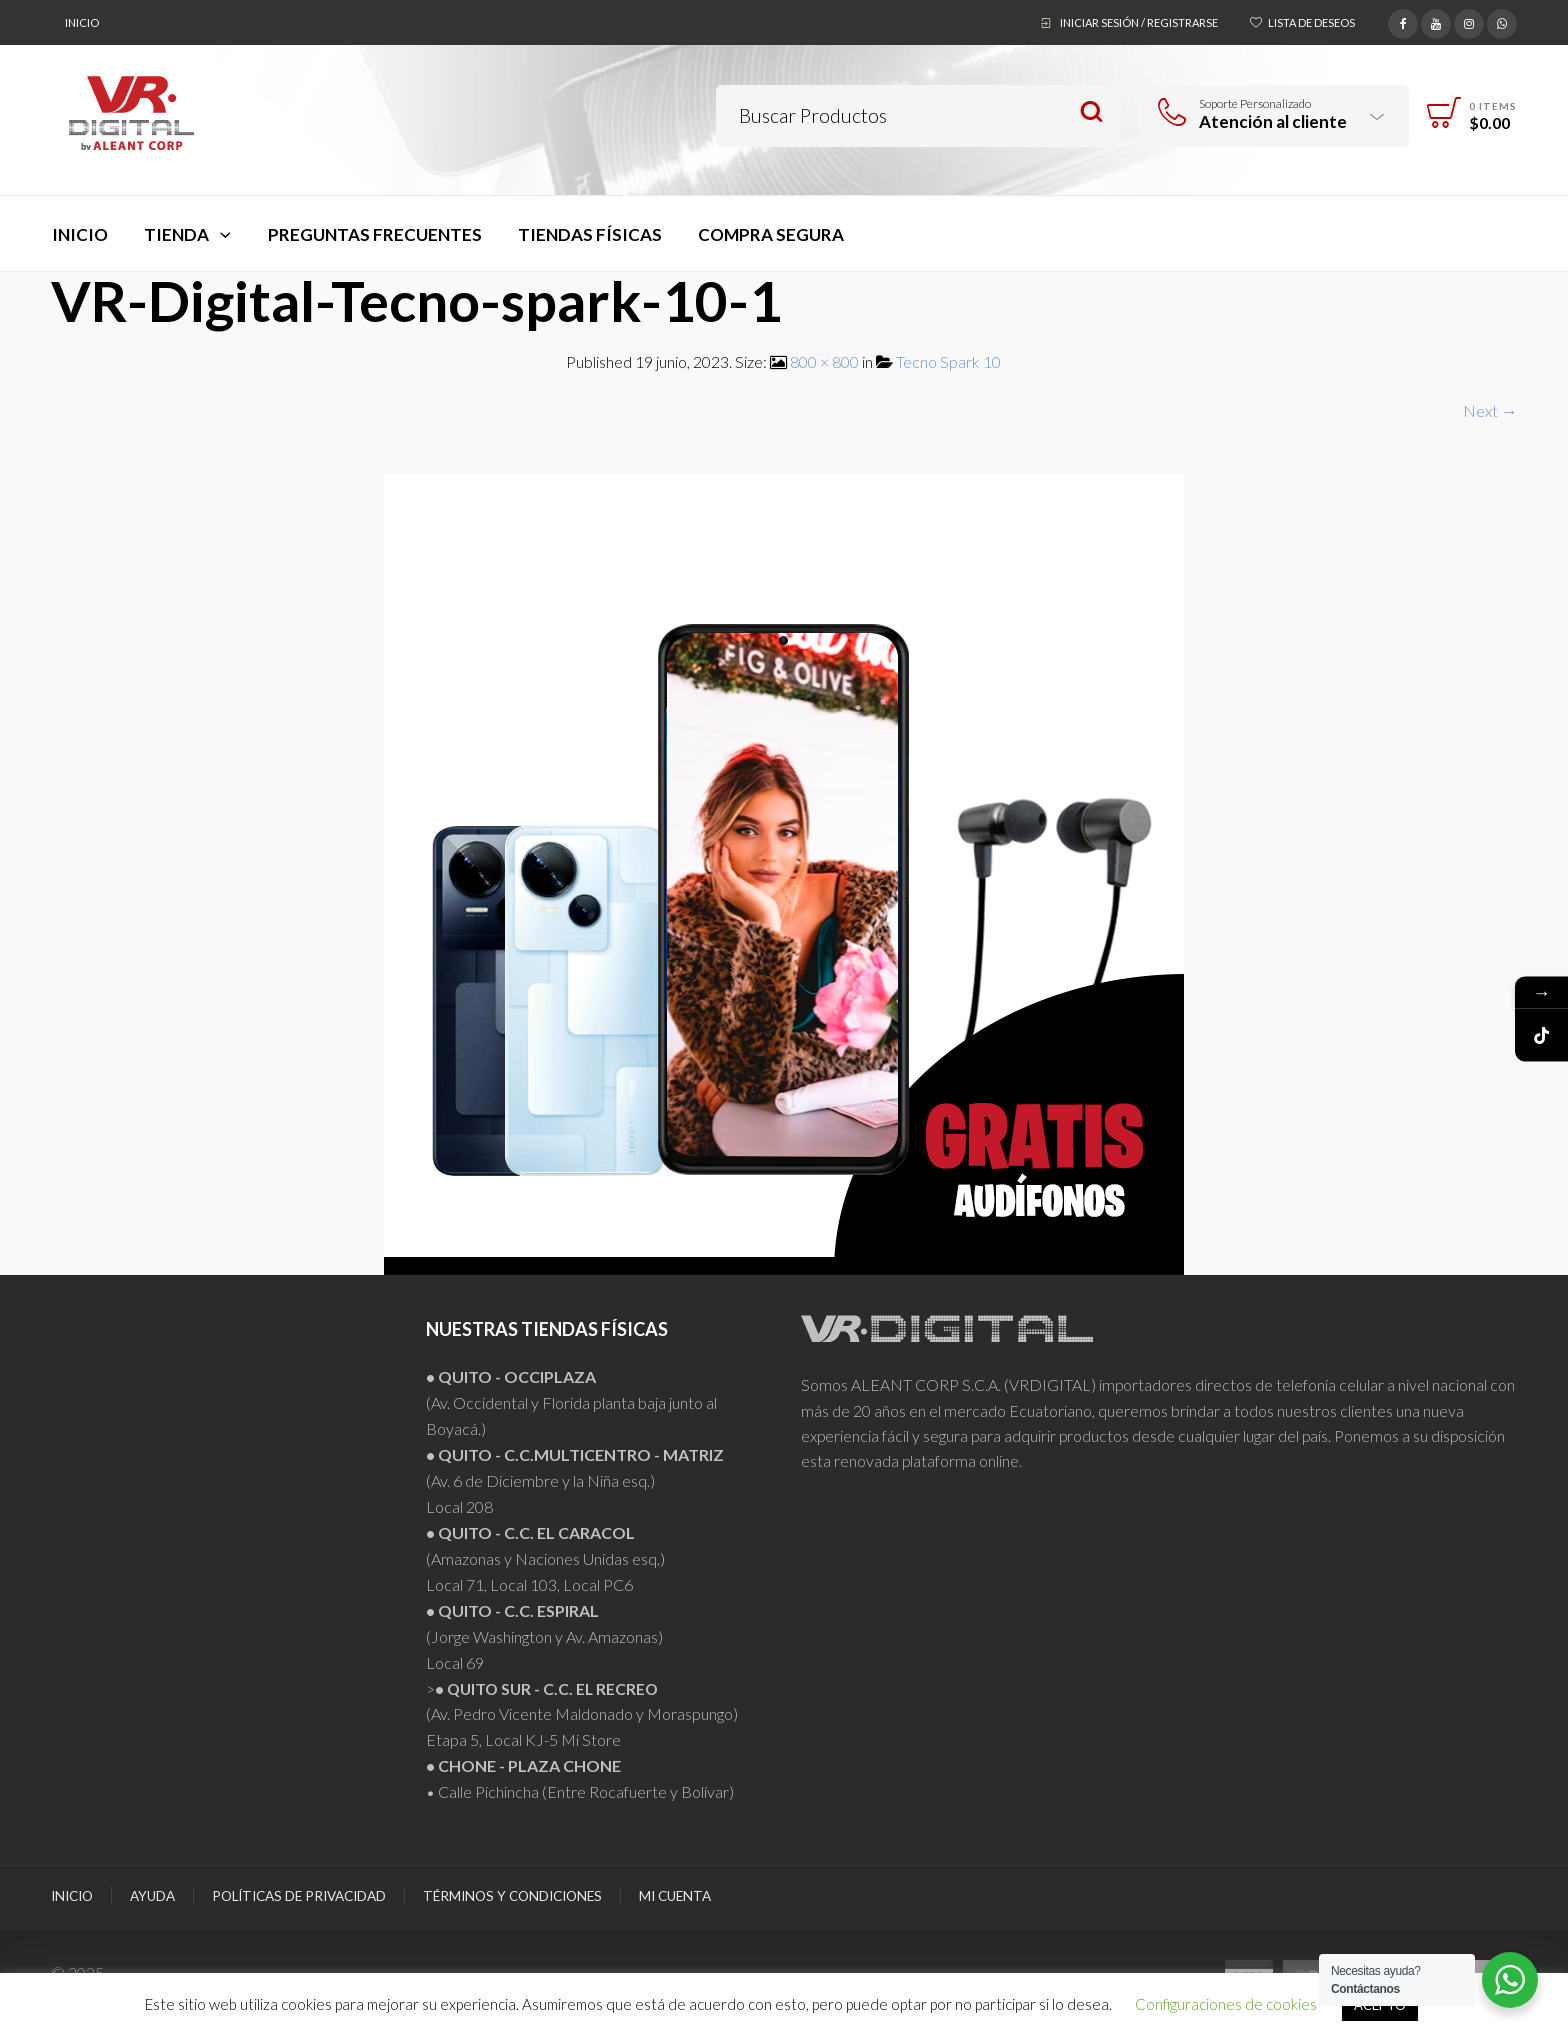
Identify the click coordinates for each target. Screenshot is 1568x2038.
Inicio (82, 22)
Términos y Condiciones (512, 1896)
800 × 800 (824, 361)
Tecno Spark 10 (948, 361)
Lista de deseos (1311, 22)
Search (1091, 112)
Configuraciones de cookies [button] (1226, 2004)
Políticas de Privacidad (299, 1896)
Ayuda (152, 1896)
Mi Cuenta (675, 1896)
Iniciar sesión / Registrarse (1139, 22)
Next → (1490, 410)
